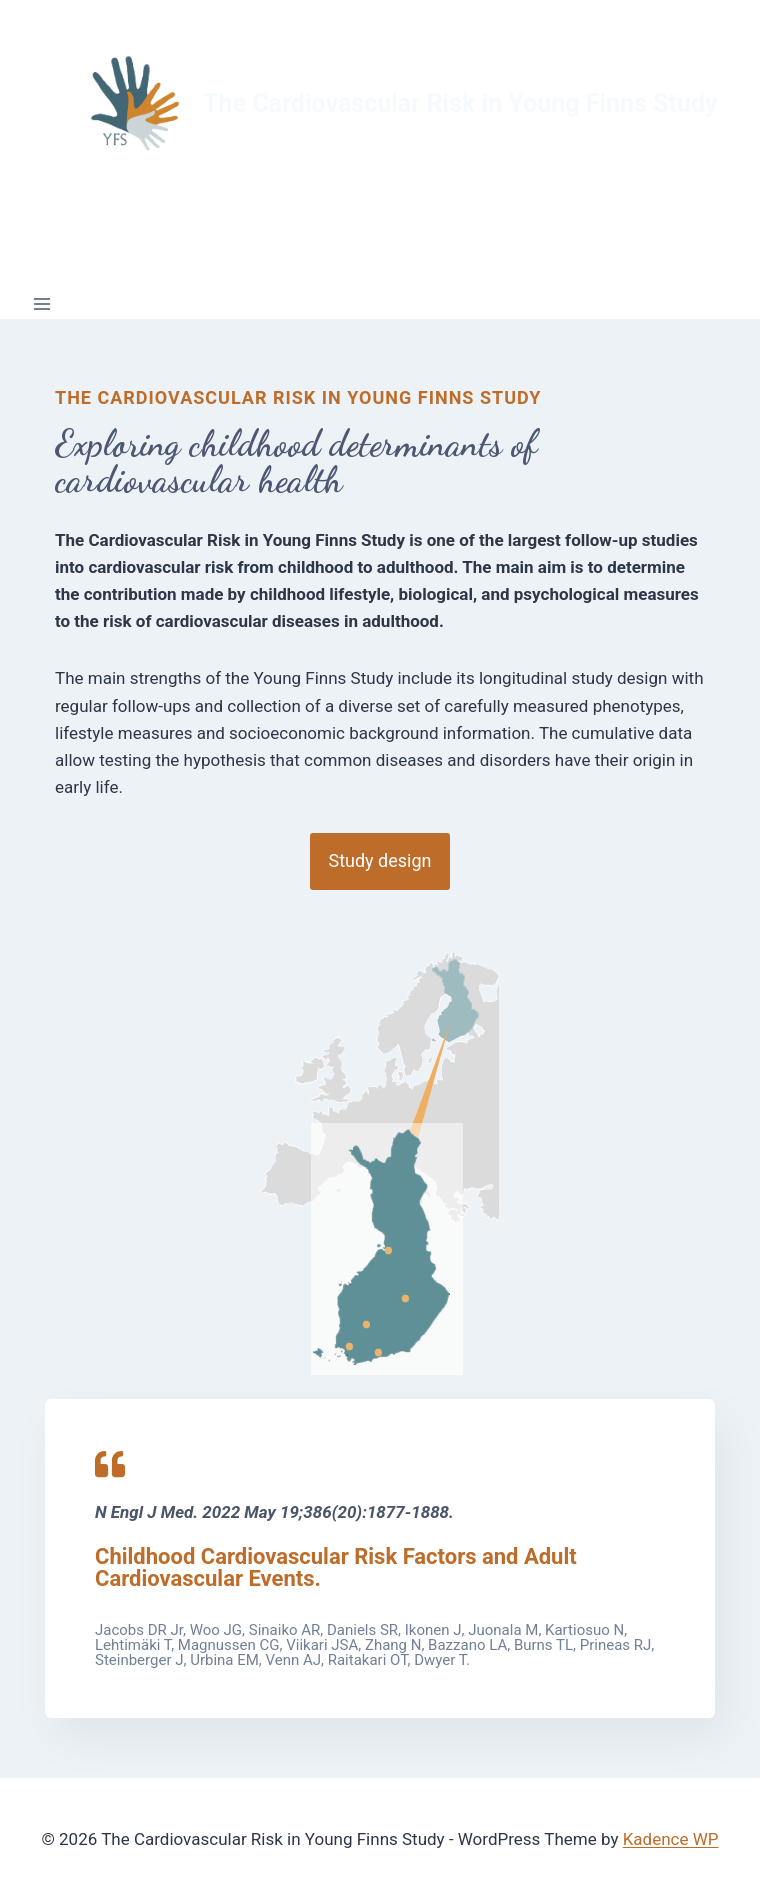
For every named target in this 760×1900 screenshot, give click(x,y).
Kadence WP (671, 1839)
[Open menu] (42, 303)
